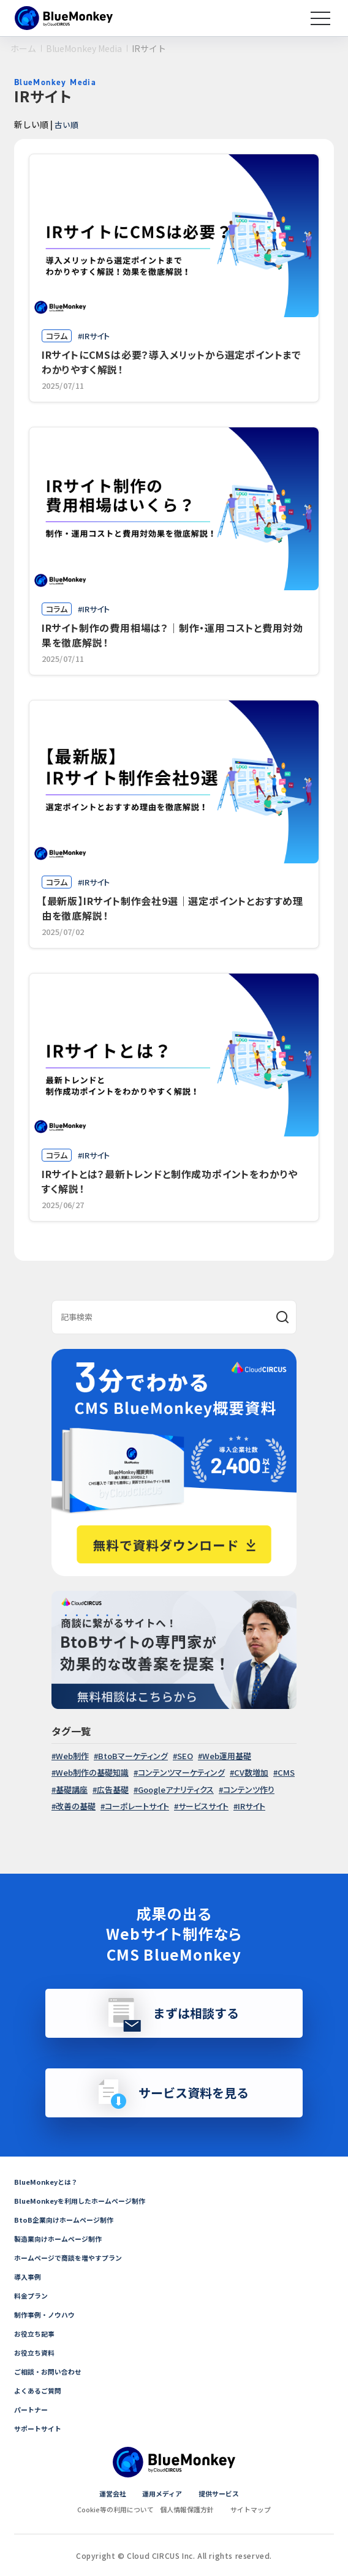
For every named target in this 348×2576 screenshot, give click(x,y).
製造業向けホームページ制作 (62, 2238)
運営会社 (108, 2493)
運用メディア (161, 2493)
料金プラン (32, 2295)
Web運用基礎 (226, 1756)
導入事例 (29, 2276)
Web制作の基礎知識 (92, 1772)
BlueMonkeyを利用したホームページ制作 (84, 2200)
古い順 (67, 124)
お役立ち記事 (36, 2333)
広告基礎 (113, 1789)
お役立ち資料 (36, 2352)
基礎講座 (72, 1789)
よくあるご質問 (40, 2390)
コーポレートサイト (137, 1806)
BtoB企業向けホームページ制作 (67, 2219)
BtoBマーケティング (133, 1756)
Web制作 (72, 1756)
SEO (185, 1756)
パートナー (32, 2409)
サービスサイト (203, 1806)
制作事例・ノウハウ (47, 2314)
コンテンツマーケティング (181, 1772)
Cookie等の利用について (111, 2509)
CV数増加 (251, 1772)
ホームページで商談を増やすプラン (73, 2257)
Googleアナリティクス (176, 1789)
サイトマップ (257, 2509)
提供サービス (222, 2493)
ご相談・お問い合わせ (51, 2371)
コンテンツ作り (248, 1789)
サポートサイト (40, 2428)
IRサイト (251, 1806)
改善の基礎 (76, 1806)
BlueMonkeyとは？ (47, 2181)
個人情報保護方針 (188, 2509)
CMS (286, 1772)
